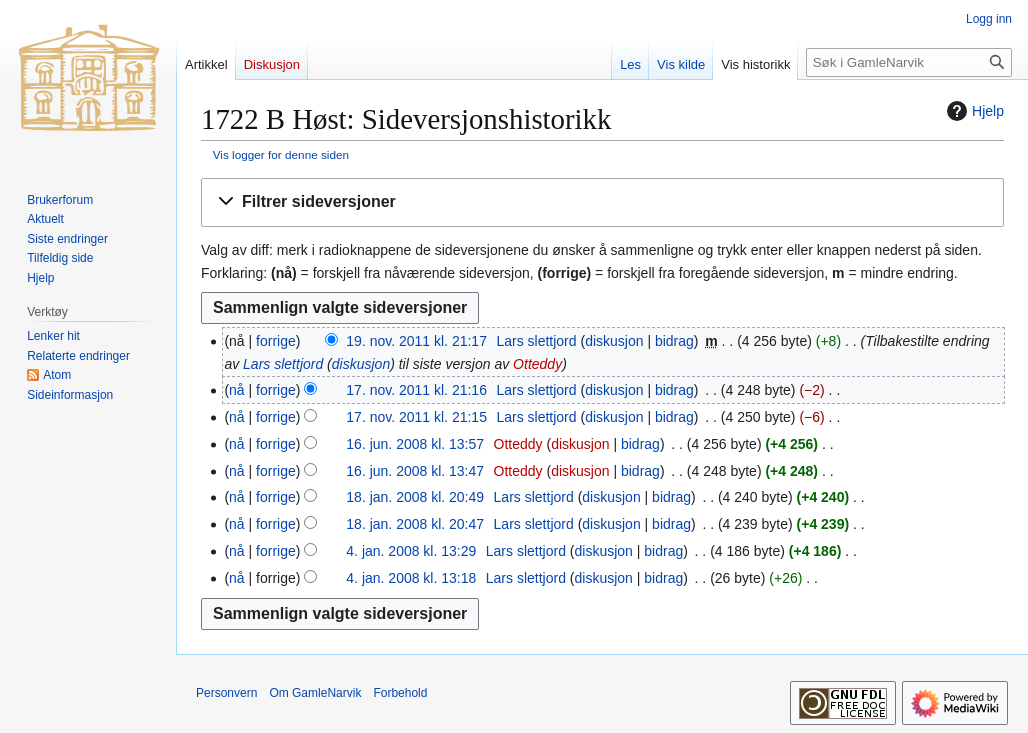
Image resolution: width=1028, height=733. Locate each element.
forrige (276, 341)
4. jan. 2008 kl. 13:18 (411, 578)
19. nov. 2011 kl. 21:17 (416, 341)
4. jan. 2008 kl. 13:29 (411, 551)
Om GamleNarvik (315, 693)
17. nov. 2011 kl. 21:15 (416, 417)
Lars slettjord (283, 364)
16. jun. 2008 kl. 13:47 (415, 471)
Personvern (226, 693)
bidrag (674, 341)
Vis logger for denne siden (281, 154)
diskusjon (614, 341)
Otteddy (537, 364)
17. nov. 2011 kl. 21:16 (416, 390)
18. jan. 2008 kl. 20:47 (415, 524)
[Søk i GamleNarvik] (909, 62)
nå (237, 390)
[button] (602, 202)
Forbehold (400, 693)
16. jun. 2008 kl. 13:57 (415, 444)
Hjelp (973, 111)
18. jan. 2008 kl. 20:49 (415, 497)
